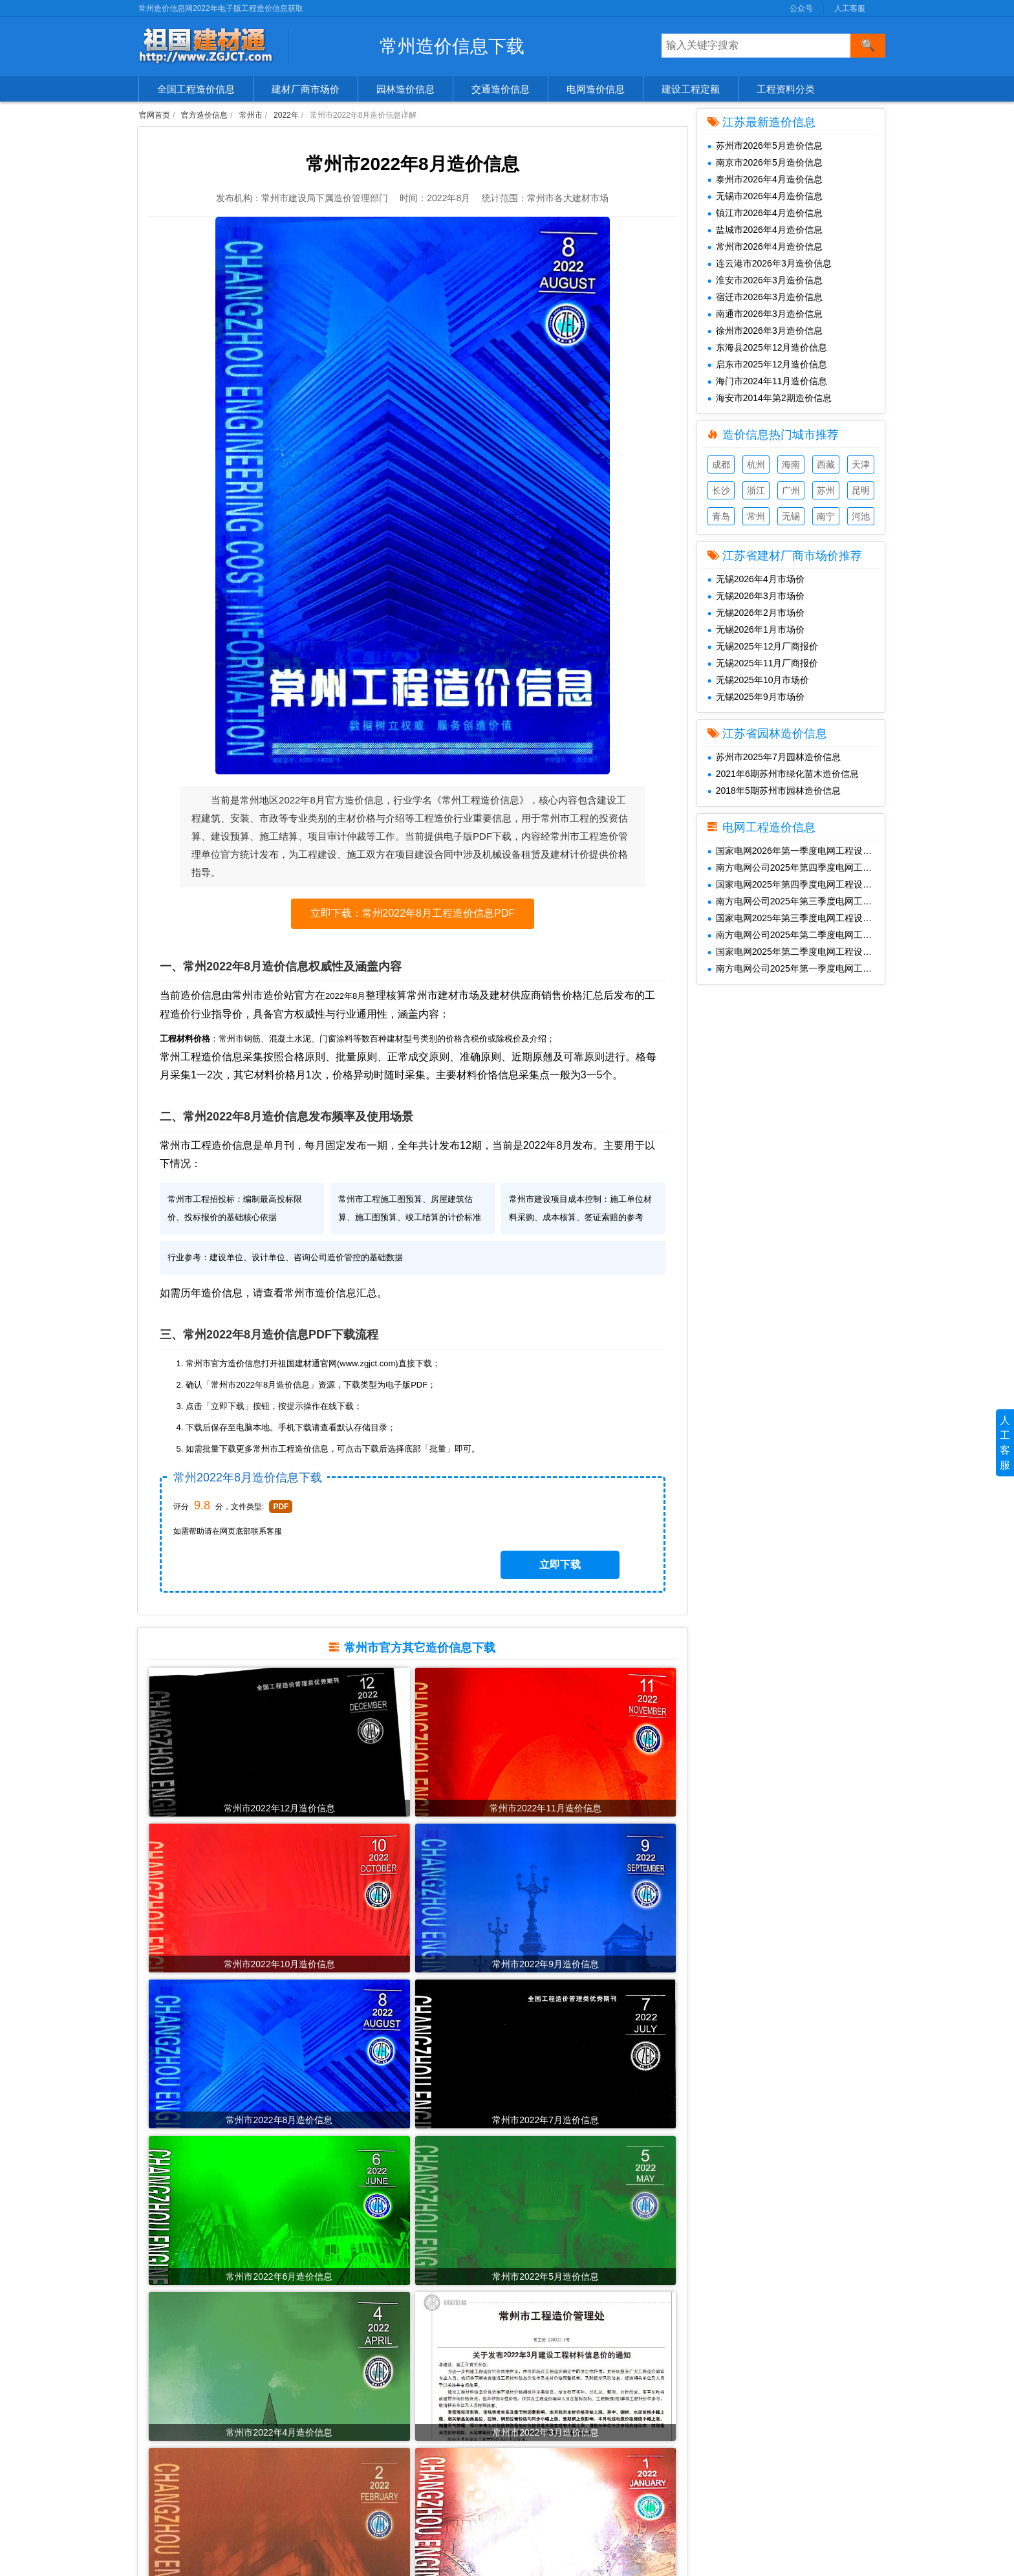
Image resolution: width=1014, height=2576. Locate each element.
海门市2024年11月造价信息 (767, 381)
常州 (756, 516)
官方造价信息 (204, 115)
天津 (861, 464)
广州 (791, 490)
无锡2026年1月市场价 (755, 629)
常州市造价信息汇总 (348, 1346)
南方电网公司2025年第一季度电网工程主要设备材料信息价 (796, 968)
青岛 (721, 516)
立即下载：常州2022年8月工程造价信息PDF (412, 924)
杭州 (756, 464)
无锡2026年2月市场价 (755, 612)
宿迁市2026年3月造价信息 (765, 297)
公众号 (801, 8)
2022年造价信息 (358, 2468)
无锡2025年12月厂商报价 (763, 646)
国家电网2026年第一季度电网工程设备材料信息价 (796, 851)
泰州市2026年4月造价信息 (765, 179)
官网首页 (154, 115)
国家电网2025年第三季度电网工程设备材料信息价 (796, 918)
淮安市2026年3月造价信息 (765, 280)
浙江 (756, 490)
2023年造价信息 (358, 2448)
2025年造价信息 (358, 2408)
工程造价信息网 (538, 2408)
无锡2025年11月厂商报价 (763, 663)
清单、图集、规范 (180, 2468)
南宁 (826, 516)
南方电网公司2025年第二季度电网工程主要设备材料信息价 (796, 935)
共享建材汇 (529, 2388)
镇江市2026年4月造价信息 (765, 213)
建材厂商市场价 (306, 88)
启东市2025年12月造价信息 (767, 364)
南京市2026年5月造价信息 (765, 162)
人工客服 (849, 8)
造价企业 (162, 2488)
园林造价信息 (405, 88)
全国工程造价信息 (196, 88)
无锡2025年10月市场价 (758, 680)
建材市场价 (166, 2408)
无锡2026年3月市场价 (755, 596)
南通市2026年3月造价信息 (765, 314)
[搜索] (867, 46)
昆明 (861, 490)
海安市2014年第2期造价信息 (769, 398)
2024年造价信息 (358, 2428)
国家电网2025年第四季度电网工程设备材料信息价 (796, 884)
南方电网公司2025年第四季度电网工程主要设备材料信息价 (796, 867)
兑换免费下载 (715, 2428)
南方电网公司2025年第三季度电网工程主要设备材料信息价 (796, 901)
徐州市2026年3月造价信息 (765, 330)
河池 (861, 516)
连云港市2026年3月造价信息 (769, 263)
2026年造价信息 (358, 2388)
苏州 (826, 490)
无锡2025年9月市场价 (755, 697)
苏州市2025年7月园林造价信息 (774, 757)
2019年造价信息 (358, 2529)
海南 (791, 464)
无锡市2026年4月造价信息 (765, 196)
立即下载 (586, 1579)
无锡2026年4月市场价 (755, 579)
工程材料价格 (171, 2509)
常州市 (251, 115)
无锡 (791, 516)
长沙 (721, 490)
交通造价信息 (500, 88)
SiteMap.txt (710, 2468)
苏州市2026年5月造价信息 (765, 145)
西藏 (826, 464)
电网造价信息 (595, 88)
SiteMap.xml (713, 2448)
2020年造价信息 (358, 2509)
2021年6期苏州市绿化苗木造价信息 (783, 774)
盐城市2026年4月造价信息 (765, 229)
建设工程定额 (691, 88)
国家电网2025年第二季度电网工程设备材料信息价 (796, 951)
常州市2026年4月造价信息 (765, 246)
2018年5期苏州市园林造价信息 (774, 790)
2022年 (286, 115)
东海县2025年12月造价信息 (767, 347)
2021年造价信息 (358, 2488)
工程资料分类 (786, 88)
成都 (721, 464)
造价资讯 (162, 2529)
